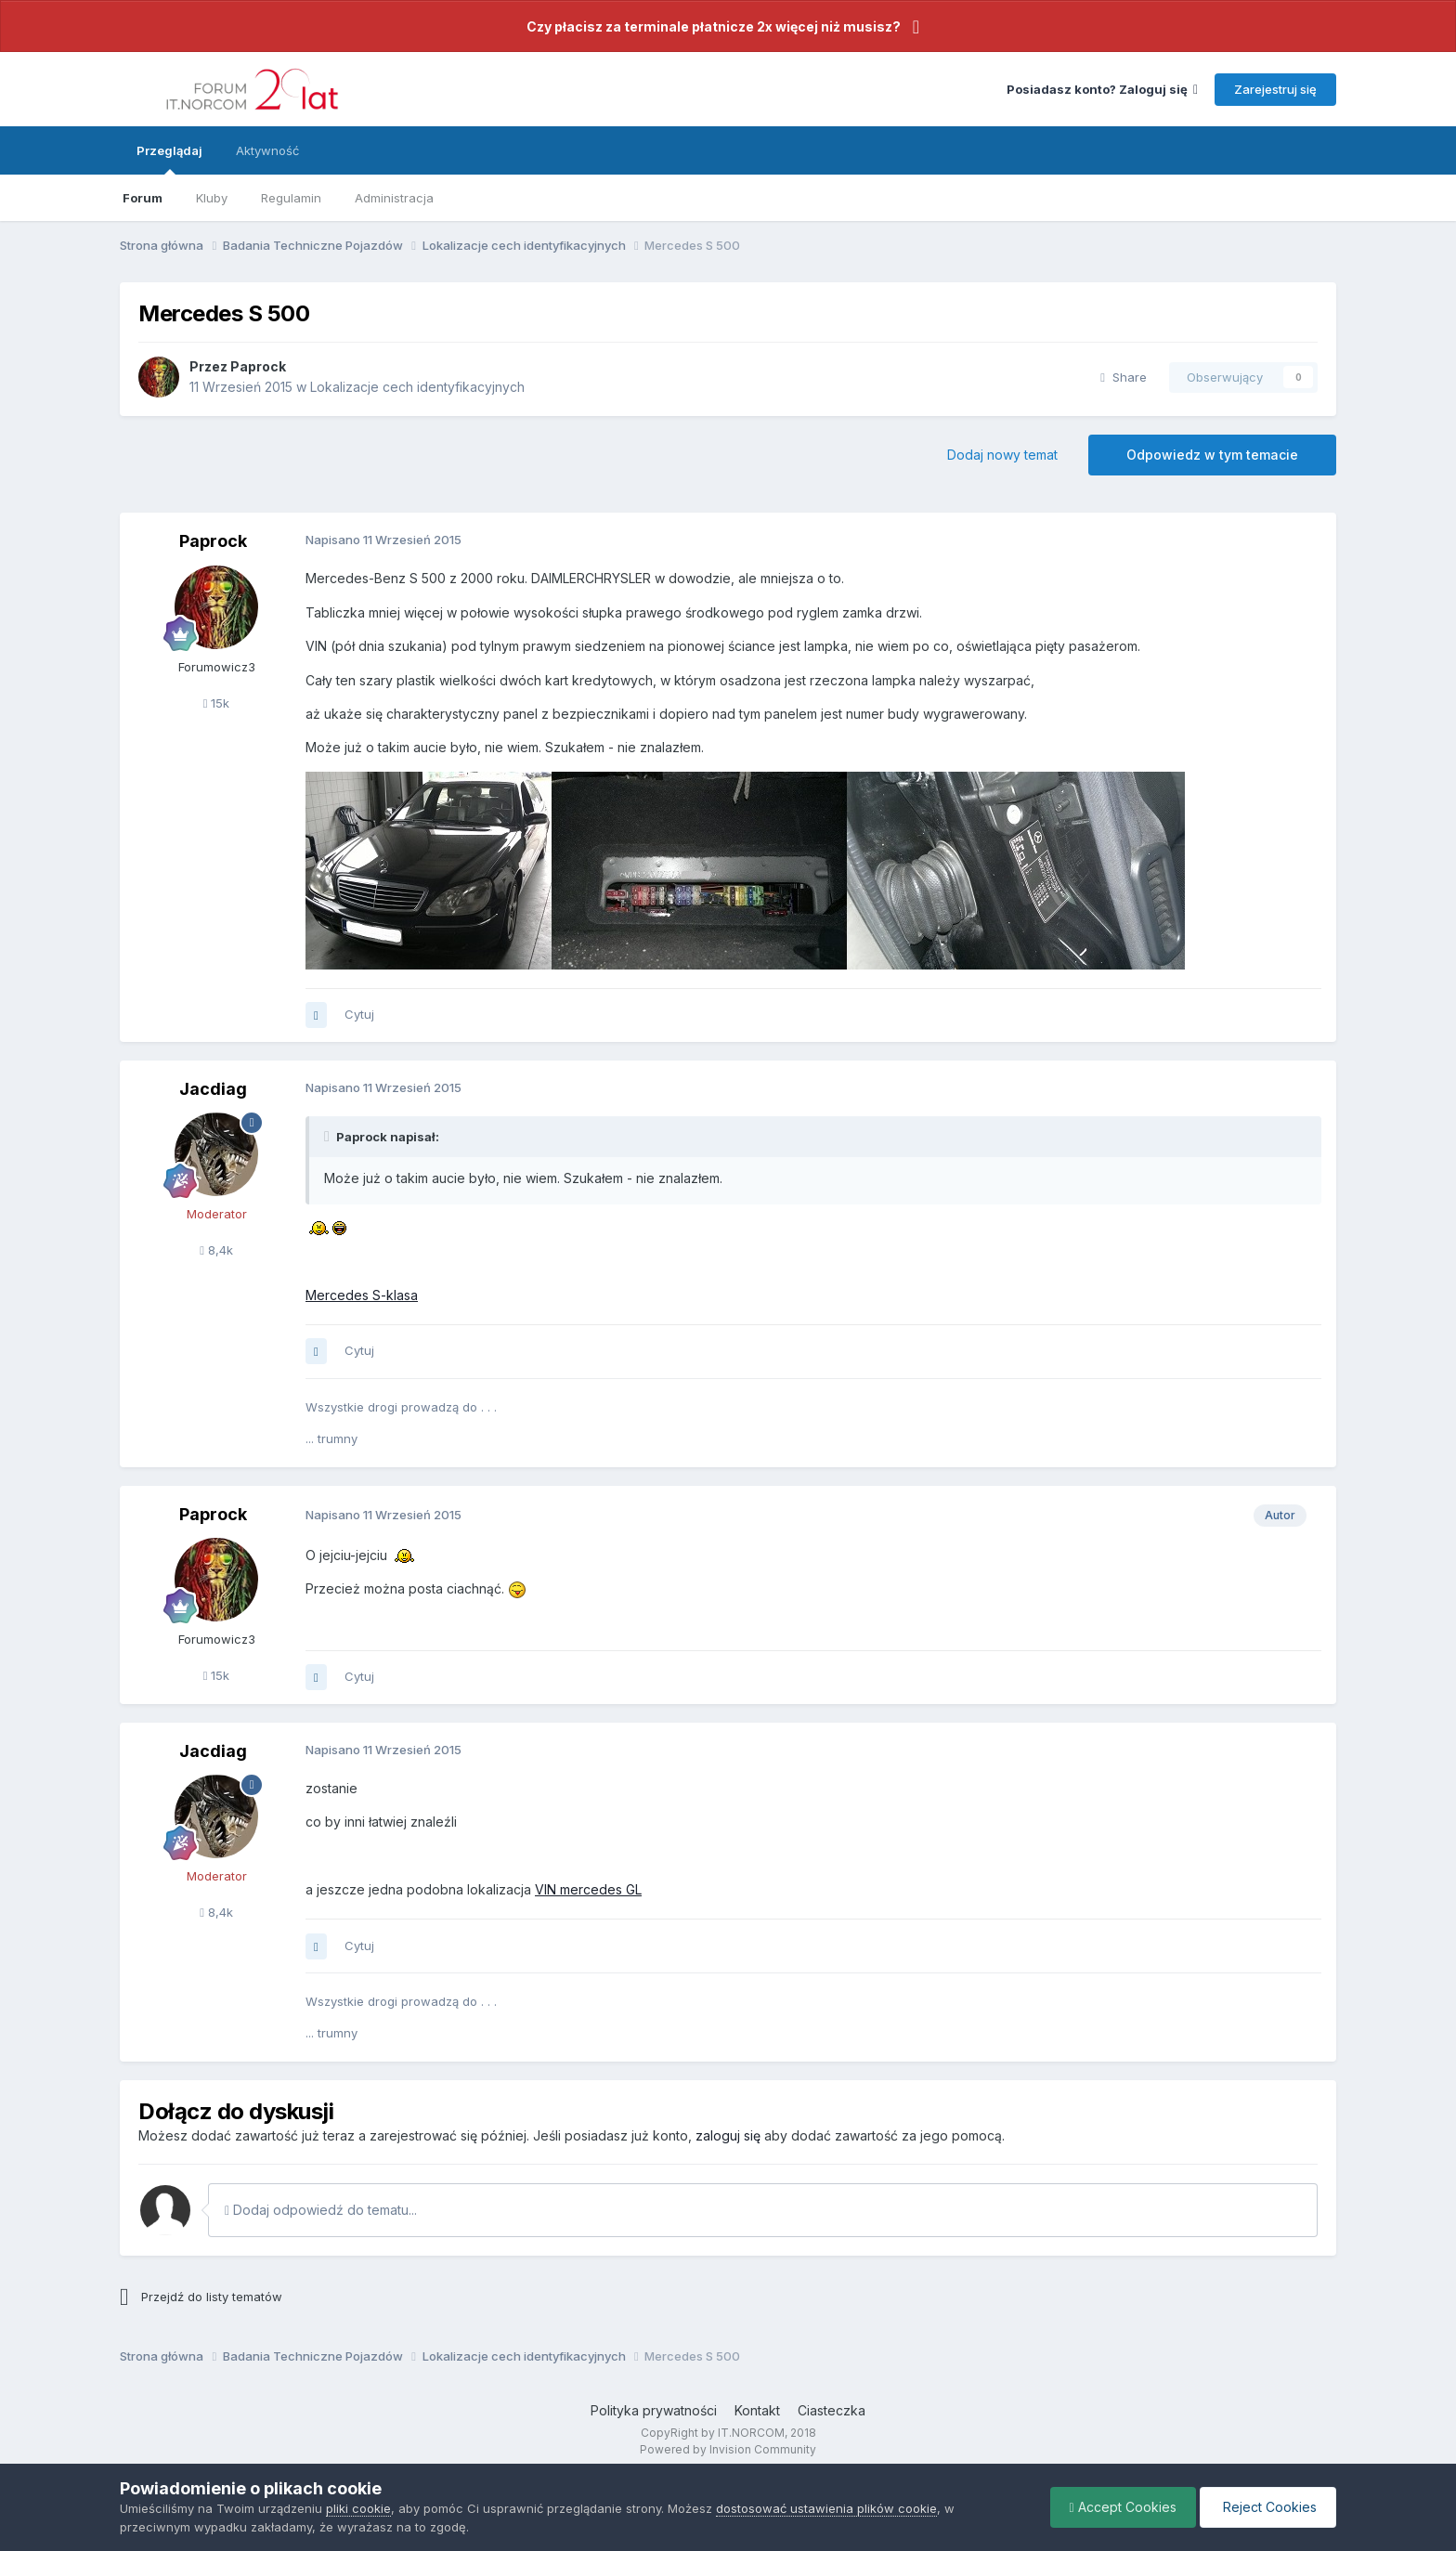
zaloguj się (728, 2135)
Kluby (212, 197)
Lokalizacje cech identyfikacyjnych (417, 387)
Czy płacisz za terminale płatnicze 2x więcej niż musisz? (713, 26)
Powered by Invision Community (728, 2449)
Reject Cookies (1268, 2507)
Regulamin (291, 197)
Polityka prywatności (654, 2410)
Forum (142, 197)
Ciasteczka (831, 2410)
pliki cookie (358, 2508)
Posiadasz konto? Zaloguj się (1102, 89)
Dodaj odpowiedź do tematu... (321, 2210)
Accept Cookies (1123, 2507)
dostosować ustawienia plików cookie (826, 2508)
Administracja (394, 197)
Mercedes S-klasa (362, 1295)
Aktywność (267, 150)
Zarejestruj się (1275, 89)
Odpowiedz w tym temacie (1212, 454)
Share (1123, 377)
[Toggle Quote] (328, 1136)
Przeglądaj (169, 159)
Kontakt (757, 2410)
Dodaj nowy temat (1002, 454)
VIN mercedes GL (588, 1889)
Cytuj (359, 1014)
